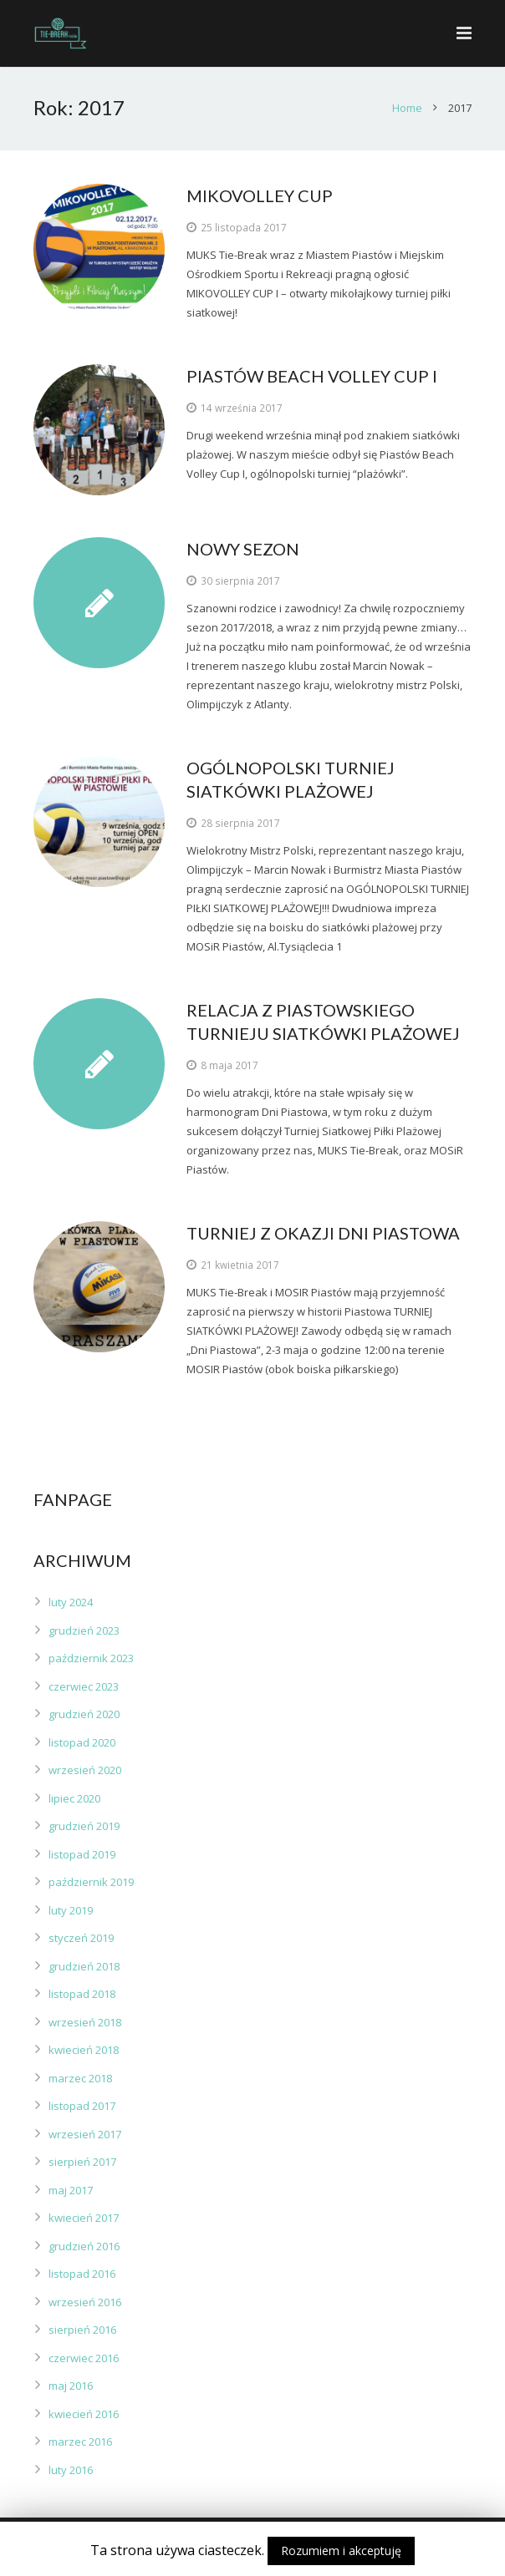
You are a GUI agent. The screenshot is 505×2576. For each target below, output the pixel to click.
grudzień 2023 (84, 1630)
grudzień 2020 (84, 1714)
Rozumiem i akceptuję (341, 2550)
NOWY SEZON (242, 549)
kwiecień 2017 (83, 2217)
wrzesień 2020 (84, 1769)
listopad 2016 (81, 2273)
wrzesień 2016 (84, 2302)
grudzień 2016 (84, 2246)
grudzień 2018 (84, 1966)
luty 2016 (70, 2469)
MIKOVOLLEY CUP (259, 195)
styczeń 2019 (81, 1937)
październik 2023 (91, 1658)
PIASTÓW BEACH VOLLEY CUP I (311, 376)
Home (407, 107)
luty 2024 (70, 1602)
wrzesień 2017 (84, 2134)
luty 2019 (70, 1910)
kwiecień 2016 (83, 2413)
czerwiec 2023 (83, 1686)
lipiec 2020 (74, 1798)
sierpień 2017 (82, 2161)
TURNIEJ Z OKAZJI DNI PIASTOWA (323, 1233)
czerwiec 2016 (83, 2358)
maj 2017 (70, 2190)
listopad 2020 (81, 1742)
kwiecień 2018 (83, 2049)
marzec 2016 (80, 2441)
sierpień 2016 (82, 2329)
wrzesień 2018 (84, 2022)
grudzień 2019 (84, 1825)
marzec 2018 (80, 2078)
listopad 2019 (81, 1854)
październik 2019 (91, 1881)
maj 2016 (70, 2385)
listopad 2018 (81, 1993)
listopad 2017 (81, 2105)
